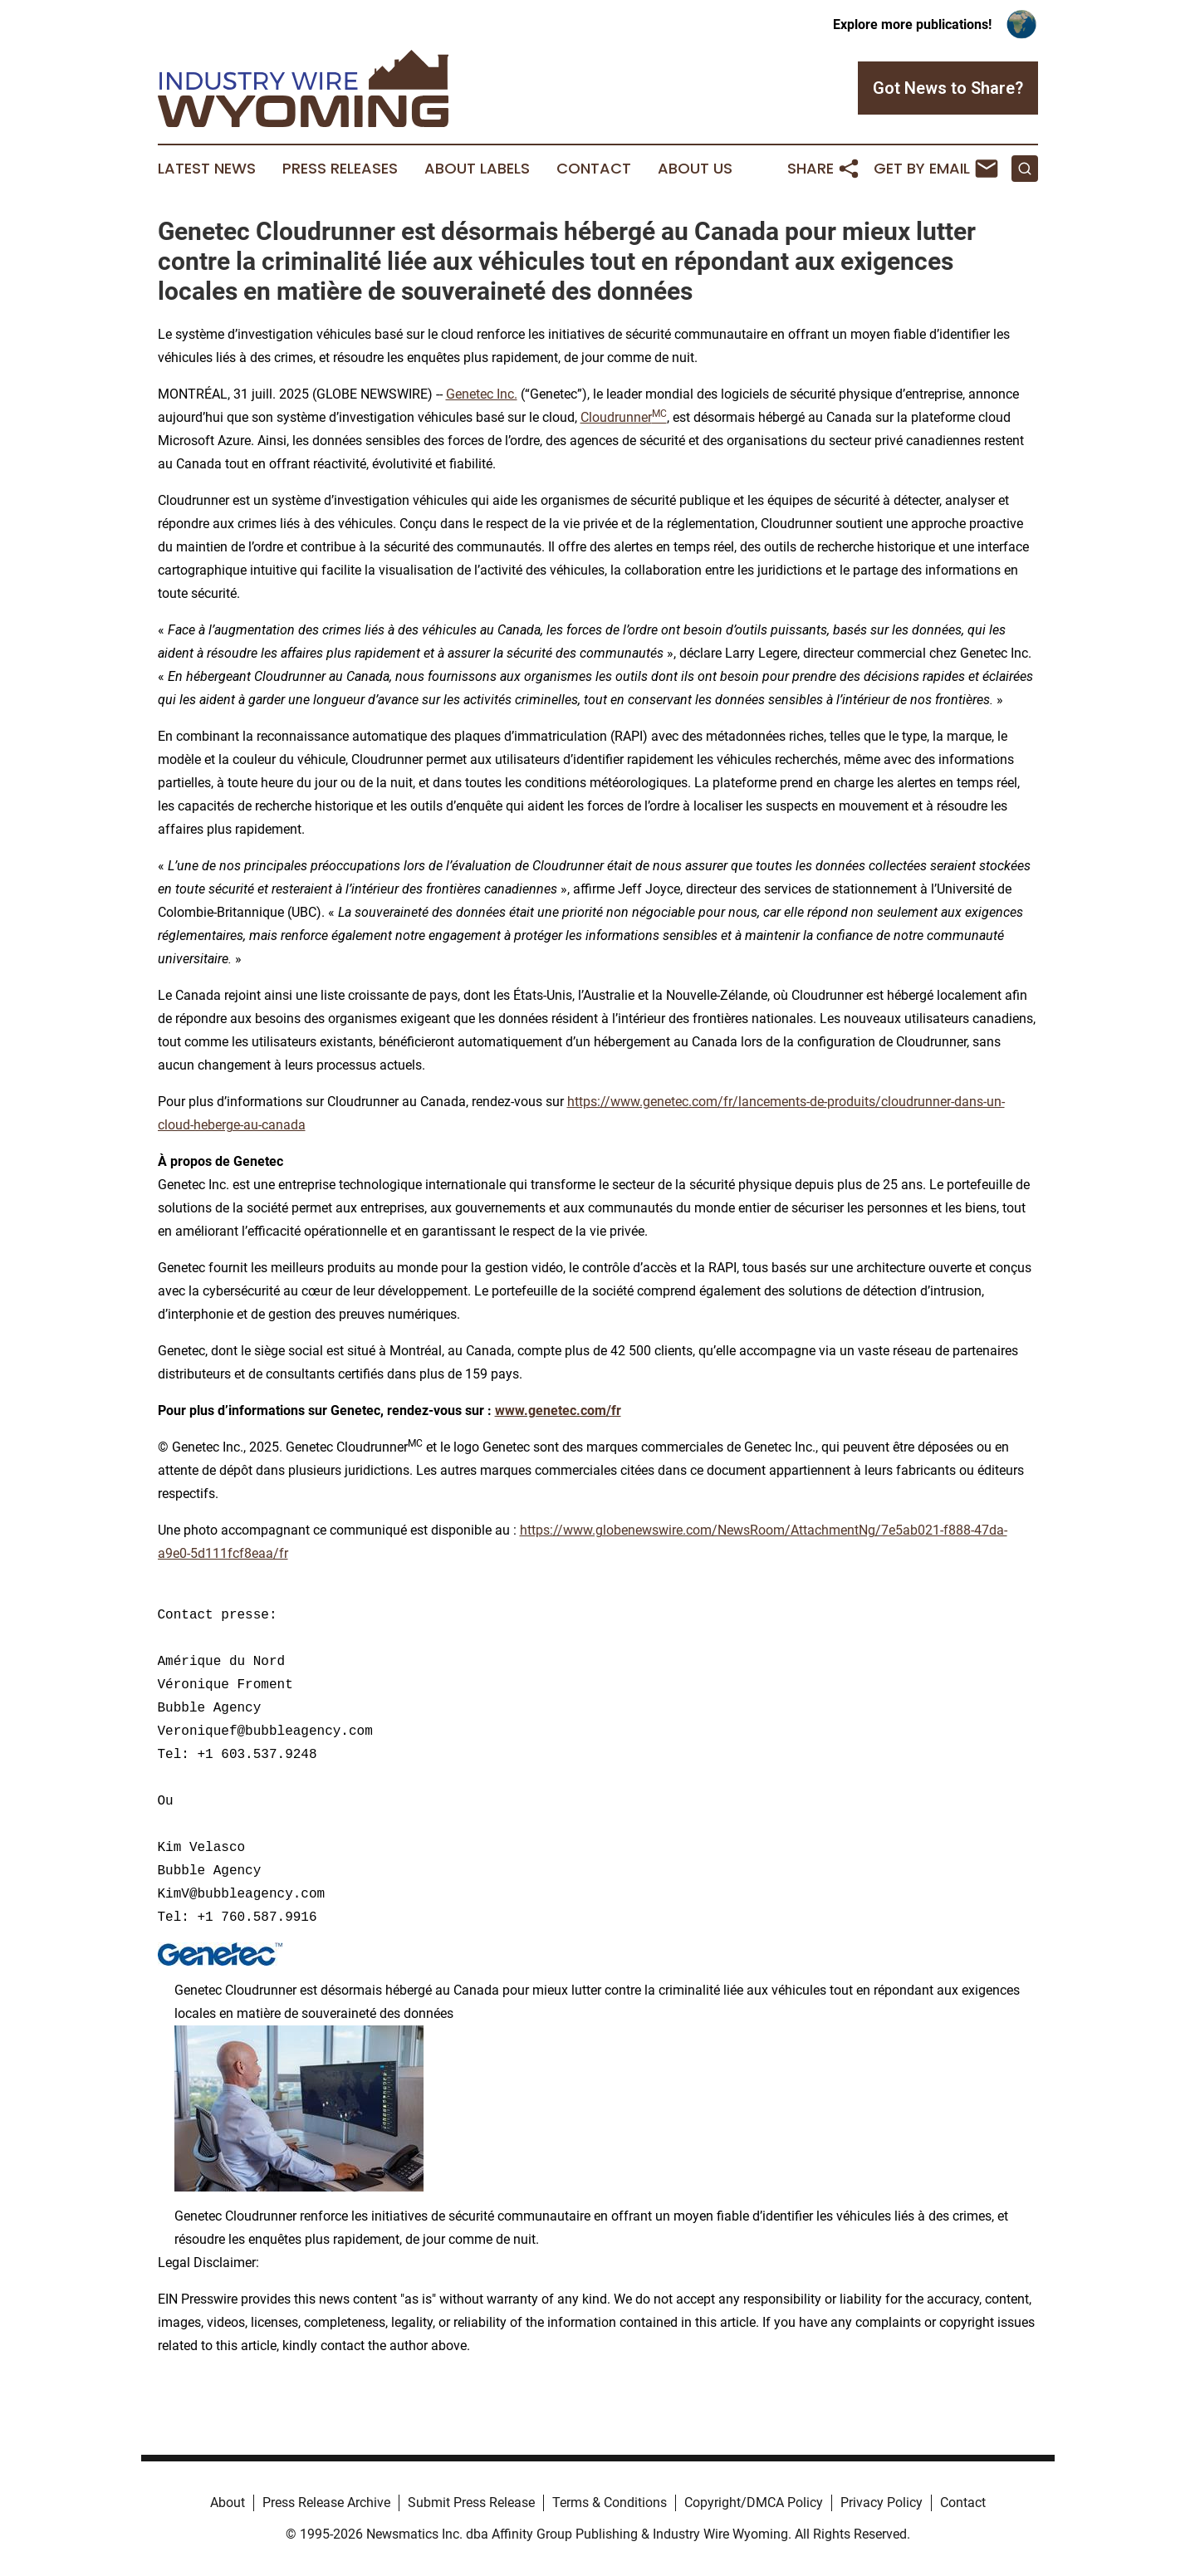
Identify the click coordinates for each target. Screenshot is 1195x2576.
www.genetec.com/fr (558, 1410)
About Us (695, 168)
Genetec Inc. (481, 394)
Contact (593, 168)
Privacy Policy (881, 2502)
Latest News (207, 168)
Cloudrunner (623, 417)
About (227, 2502)
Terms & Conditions (609, 2502)
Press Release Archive (326, 2502)
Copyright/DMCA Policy (753, 2502)
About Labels (477, 168)
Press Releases (340, 168)
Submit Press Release (471, 2502)
